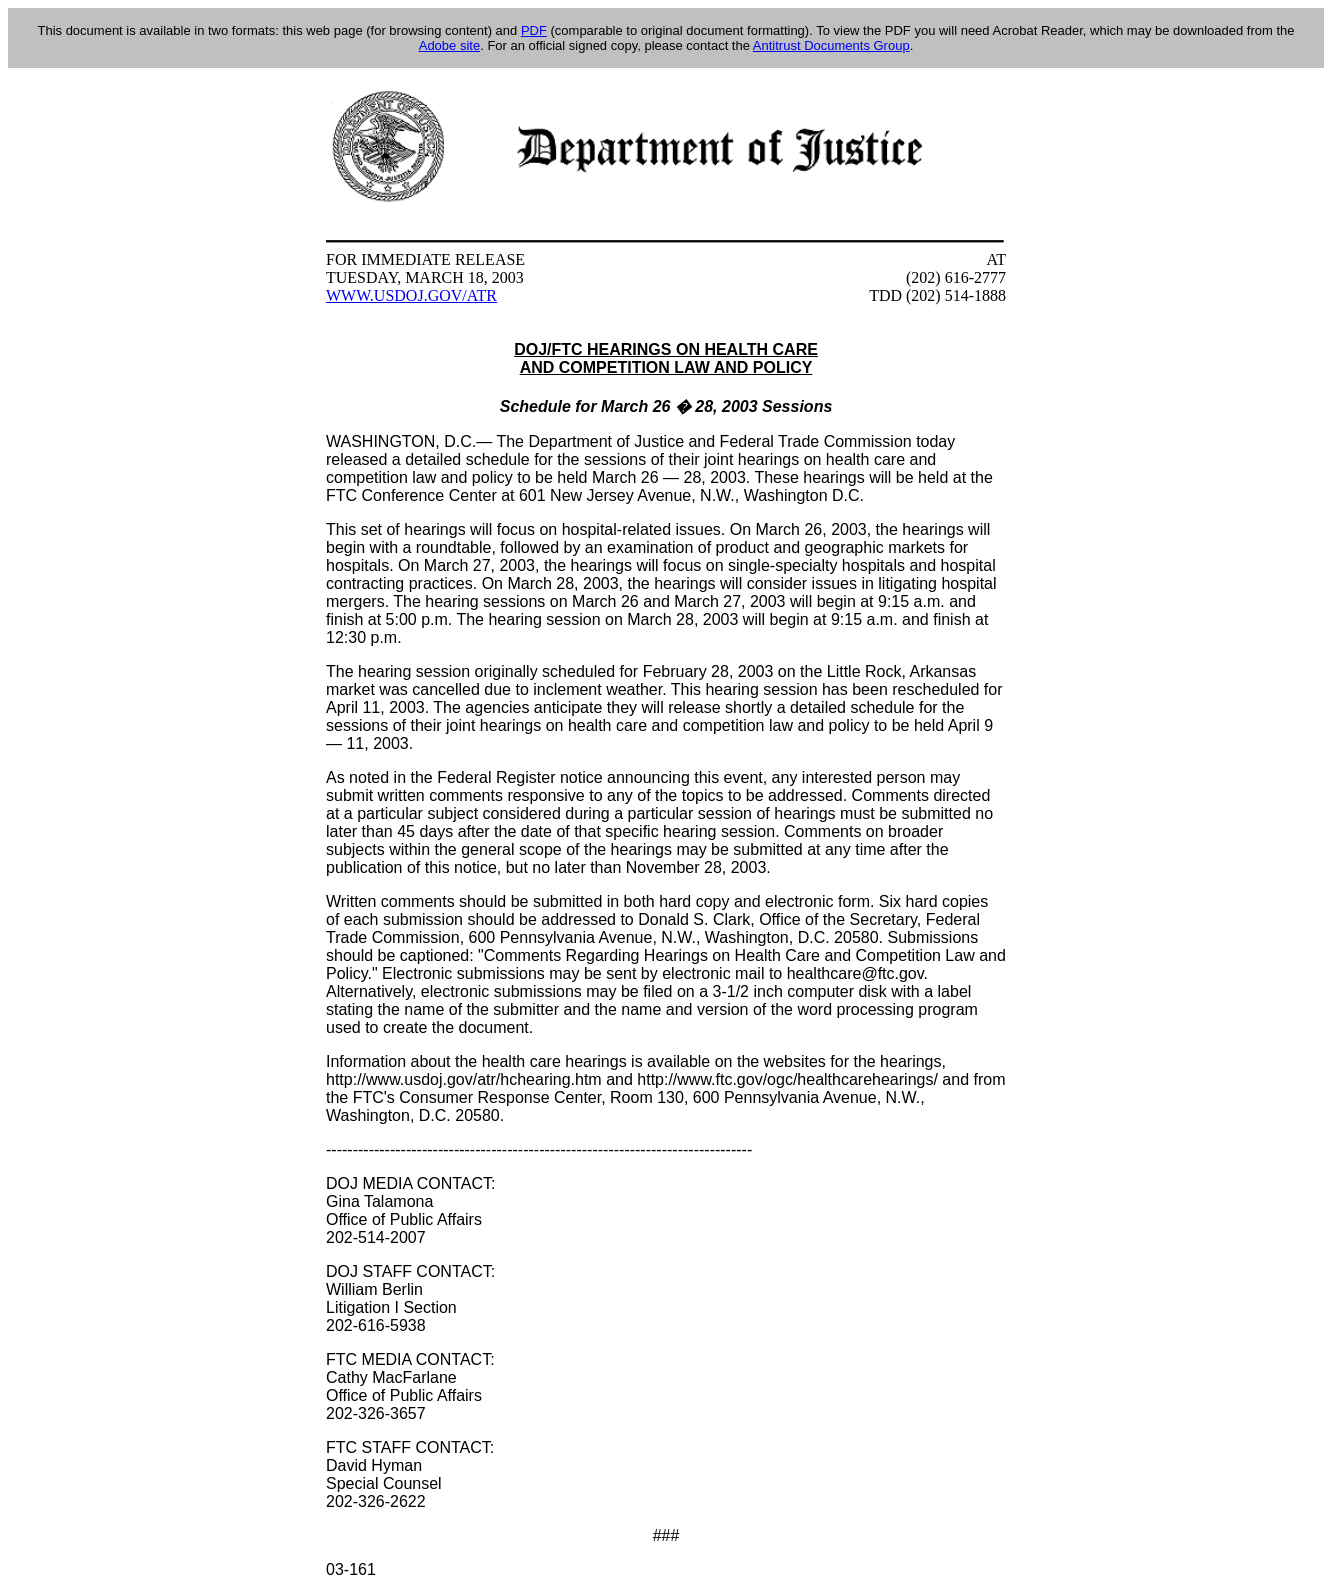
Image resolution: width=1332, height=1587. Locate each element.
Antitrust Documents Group (831, 45)
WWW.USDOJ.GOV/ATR (411, 295)
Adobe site (449, 45)
